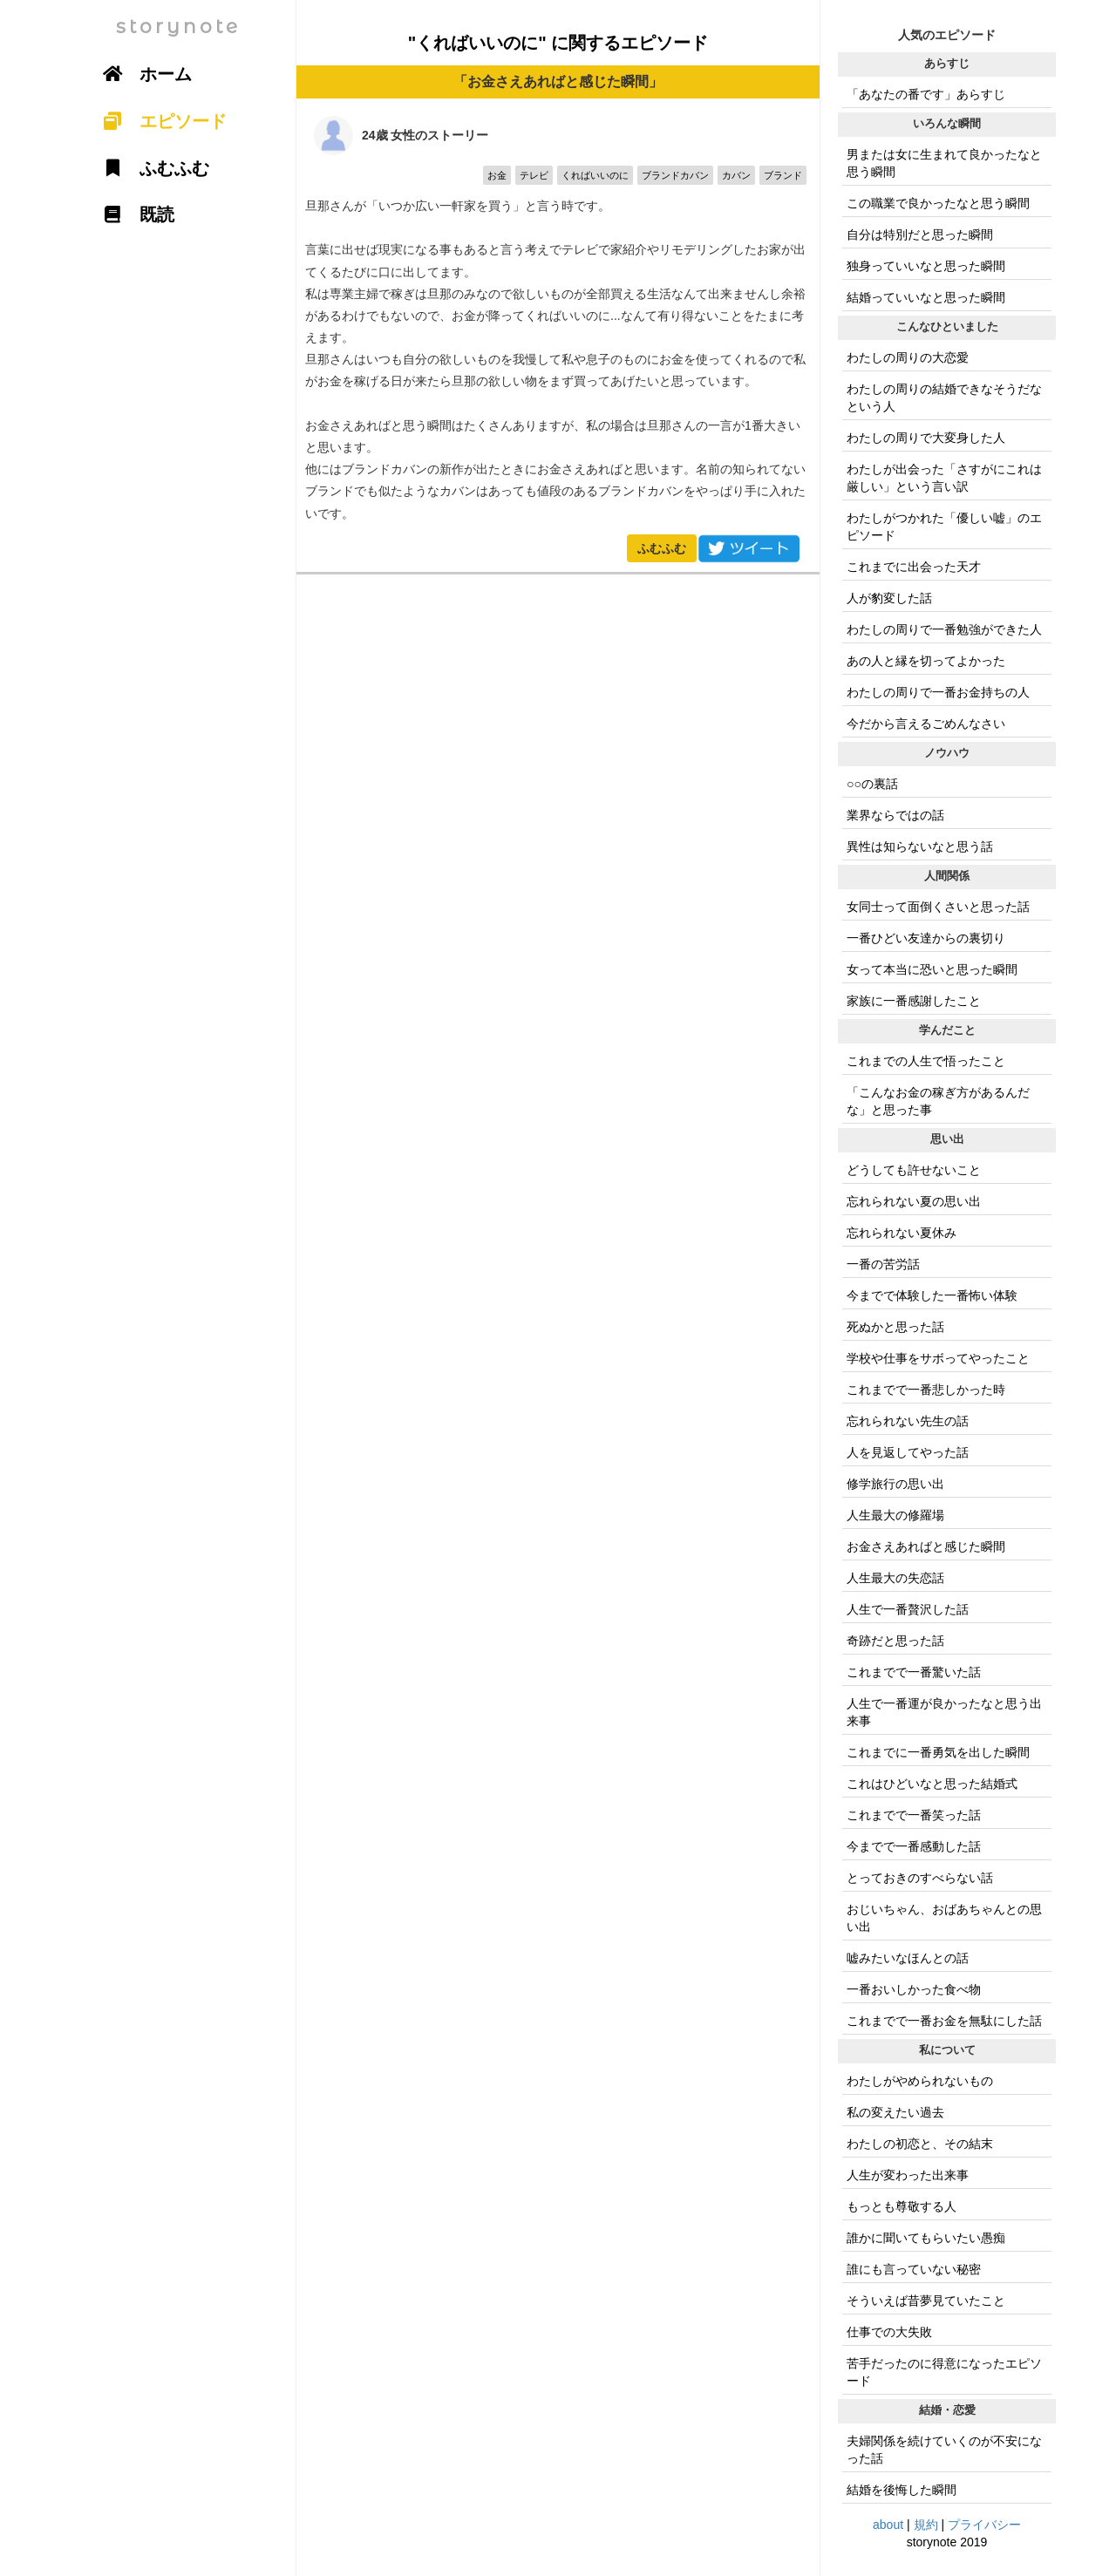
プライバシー (984, 2525)
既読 (132, 214)
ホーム (141, 74)
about (888, 2525)
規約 (926, 2525)
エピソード (159, 121)
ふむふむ (661, 548)
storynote (178, 26)
